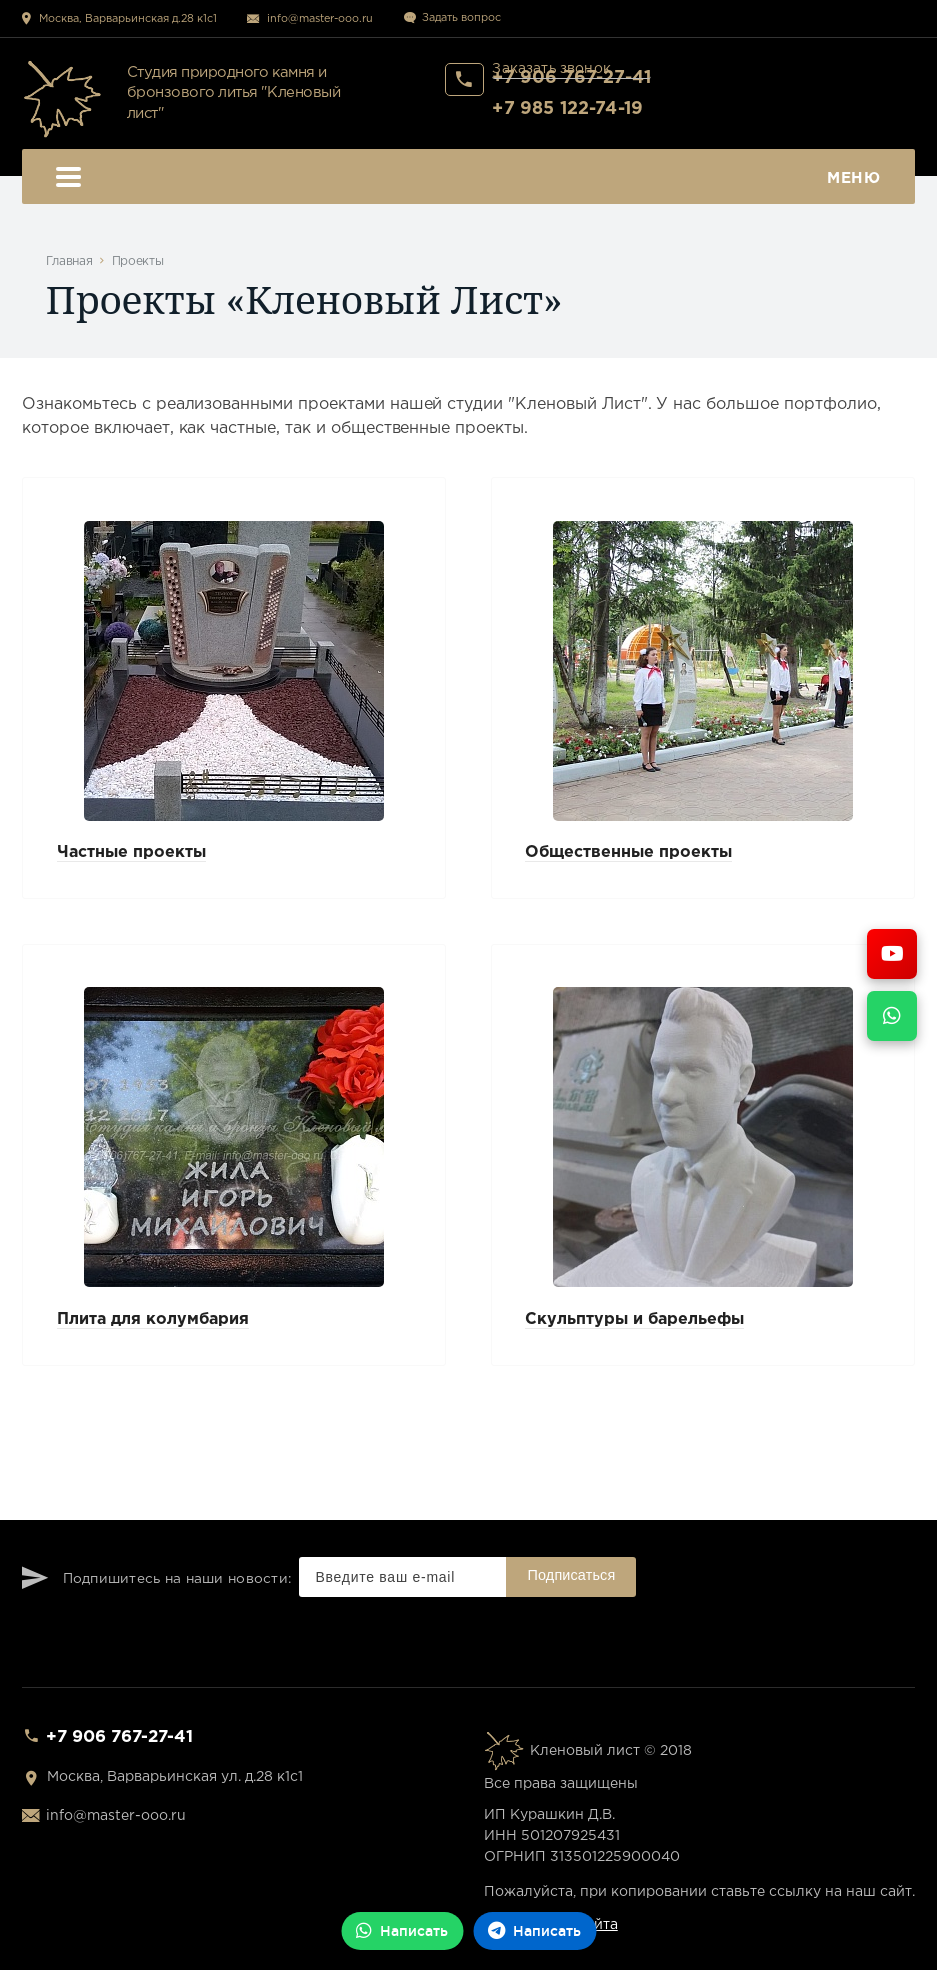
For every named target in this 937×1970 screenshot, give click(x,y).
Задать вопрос (461, 18)
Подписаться (572, 1575)
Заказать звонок (551, 69)
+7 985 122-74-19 (567, 109)
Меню (468, 179)
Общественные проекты (628, 852)
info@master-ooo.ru (320, 19)
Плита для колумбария (153, 1319)
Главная (69, 261)
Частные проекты (131, 852)
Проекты (137, 261)
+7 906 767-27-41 (119, 1737)
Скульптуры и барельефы (634, 1319)
